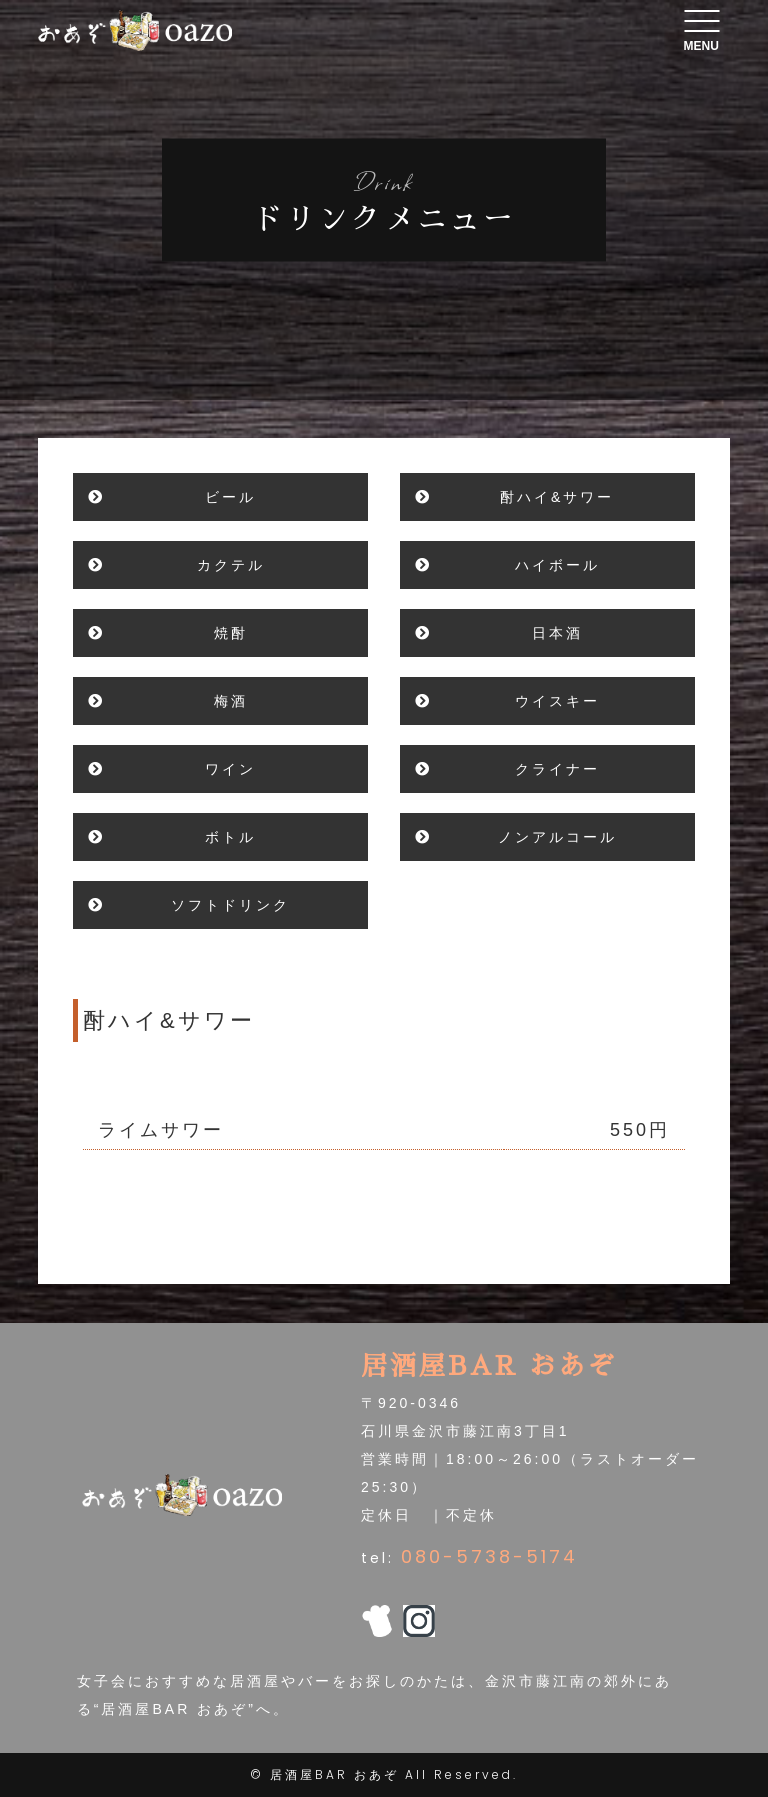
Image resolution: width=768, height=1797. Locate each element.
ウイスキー (557, 701)
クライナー (557, 769)
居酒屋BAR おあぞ (334, 1774)
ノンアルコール (557, 837)
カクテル (231, 565)
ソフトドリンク (230, 905)
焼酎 (231, 633)
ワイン (230, 769)
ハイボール (557, 565)
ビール (230, 497)
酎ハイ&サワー (557, 497)
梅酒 (231, 701)
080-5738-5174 (489, 1556)
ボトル (230, 837)
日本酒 (557, 633)
